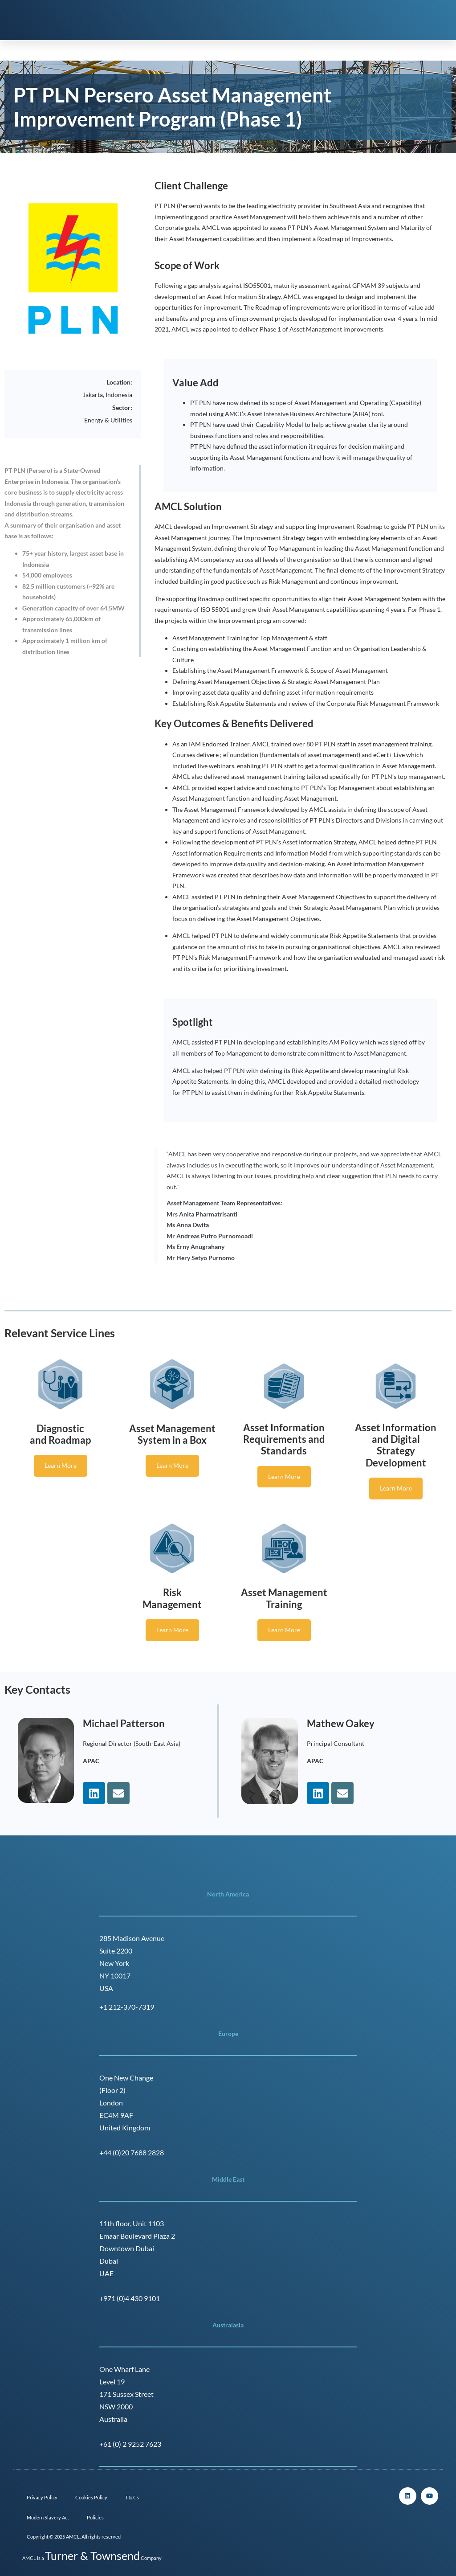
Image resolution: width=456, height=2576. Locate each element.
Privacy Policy (42, 2497)
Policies (95, 2517)
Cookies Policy (91, 2497)
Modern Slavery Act (48, 2517)
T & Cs (132, 2497)
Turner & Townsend (92, 2555)
